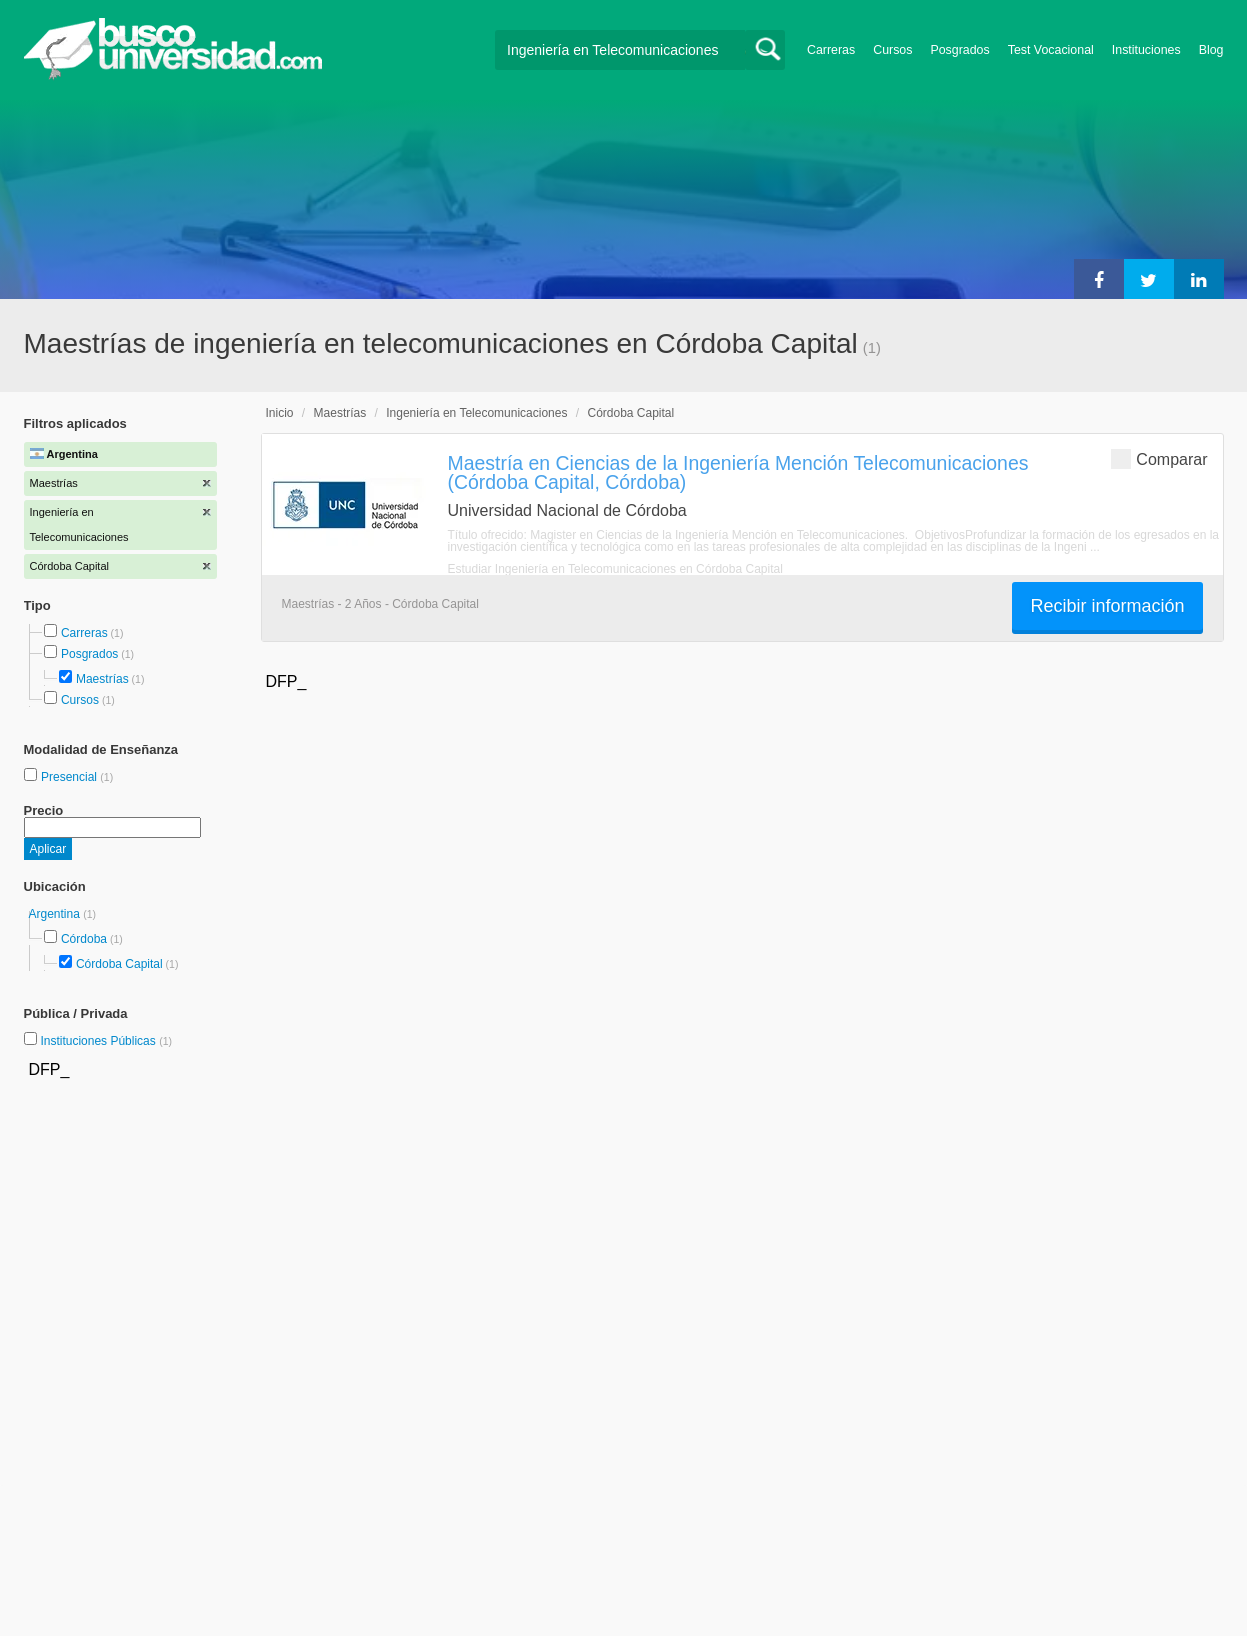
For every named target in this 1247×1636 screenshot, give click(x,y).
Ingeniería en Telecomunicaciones (476, 413)
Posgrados (959, 50)
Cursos (892, 50)
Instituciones (1146, 50)
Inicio (280, 413)
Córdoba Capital (119, 964)
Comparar (1159, 458)
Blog (1211, 50)
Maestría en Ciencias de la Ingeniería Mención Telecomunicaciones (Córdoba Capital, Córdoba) (738, 472)
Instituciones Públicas (106, 1041)
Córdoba (84, 939)
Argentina (56, 914)
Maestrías (102, 679)
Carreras (831, 50)
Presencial (70, 777)
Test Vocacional (1051, 50)
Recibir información (1107, 606)
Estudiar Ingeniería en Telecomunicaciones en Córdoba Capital (615, 569)
